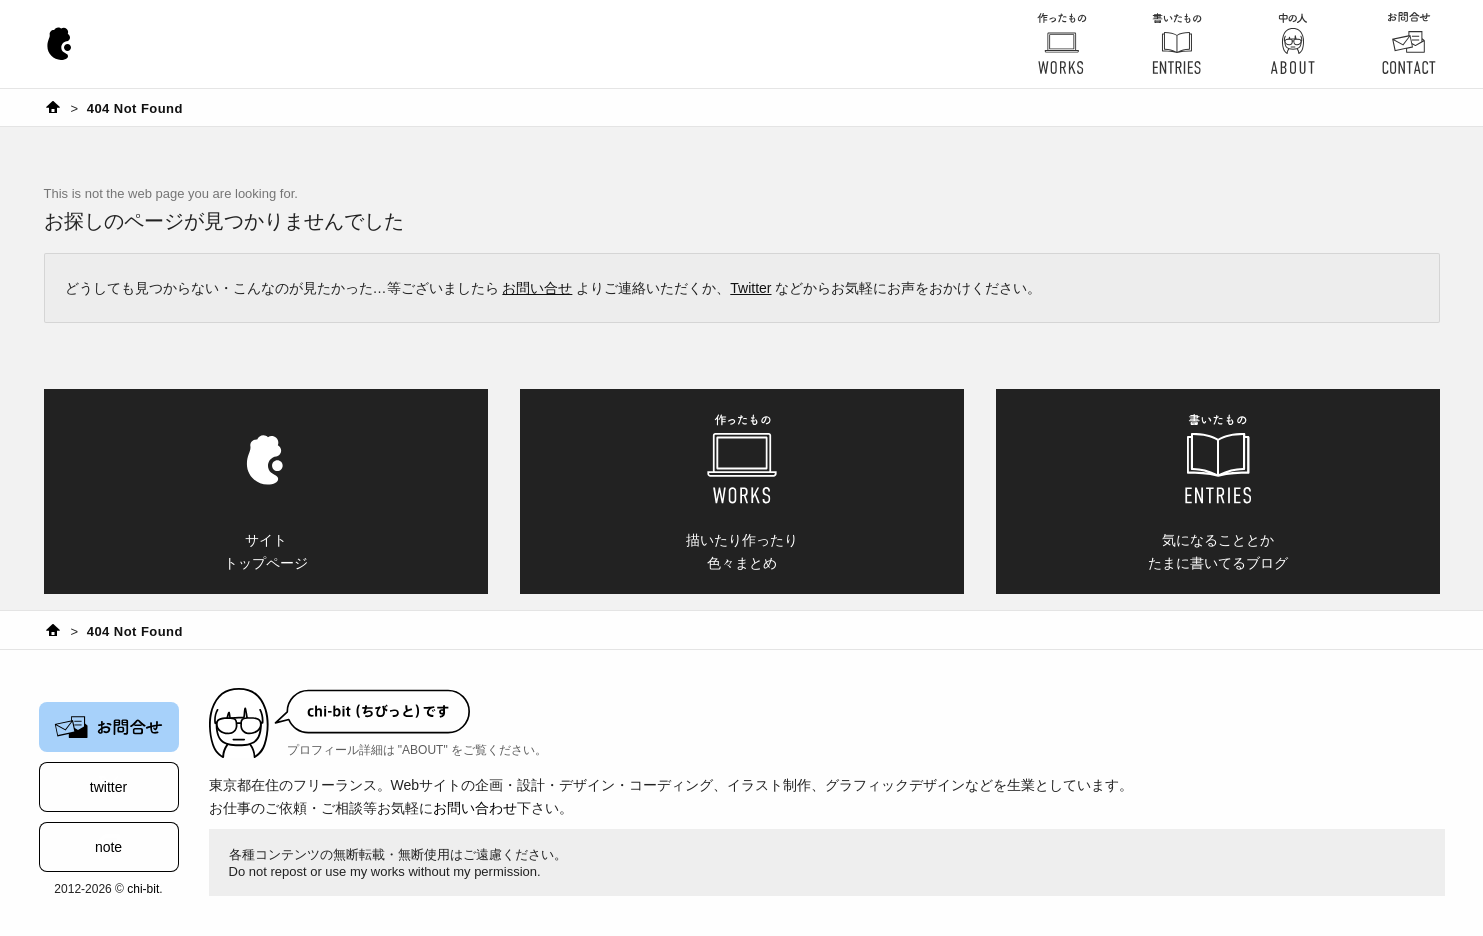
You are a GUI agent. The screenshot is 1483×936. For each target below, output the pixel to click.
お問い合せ (537, 288)
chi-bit (143, 889)
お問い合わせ (475, 808)
